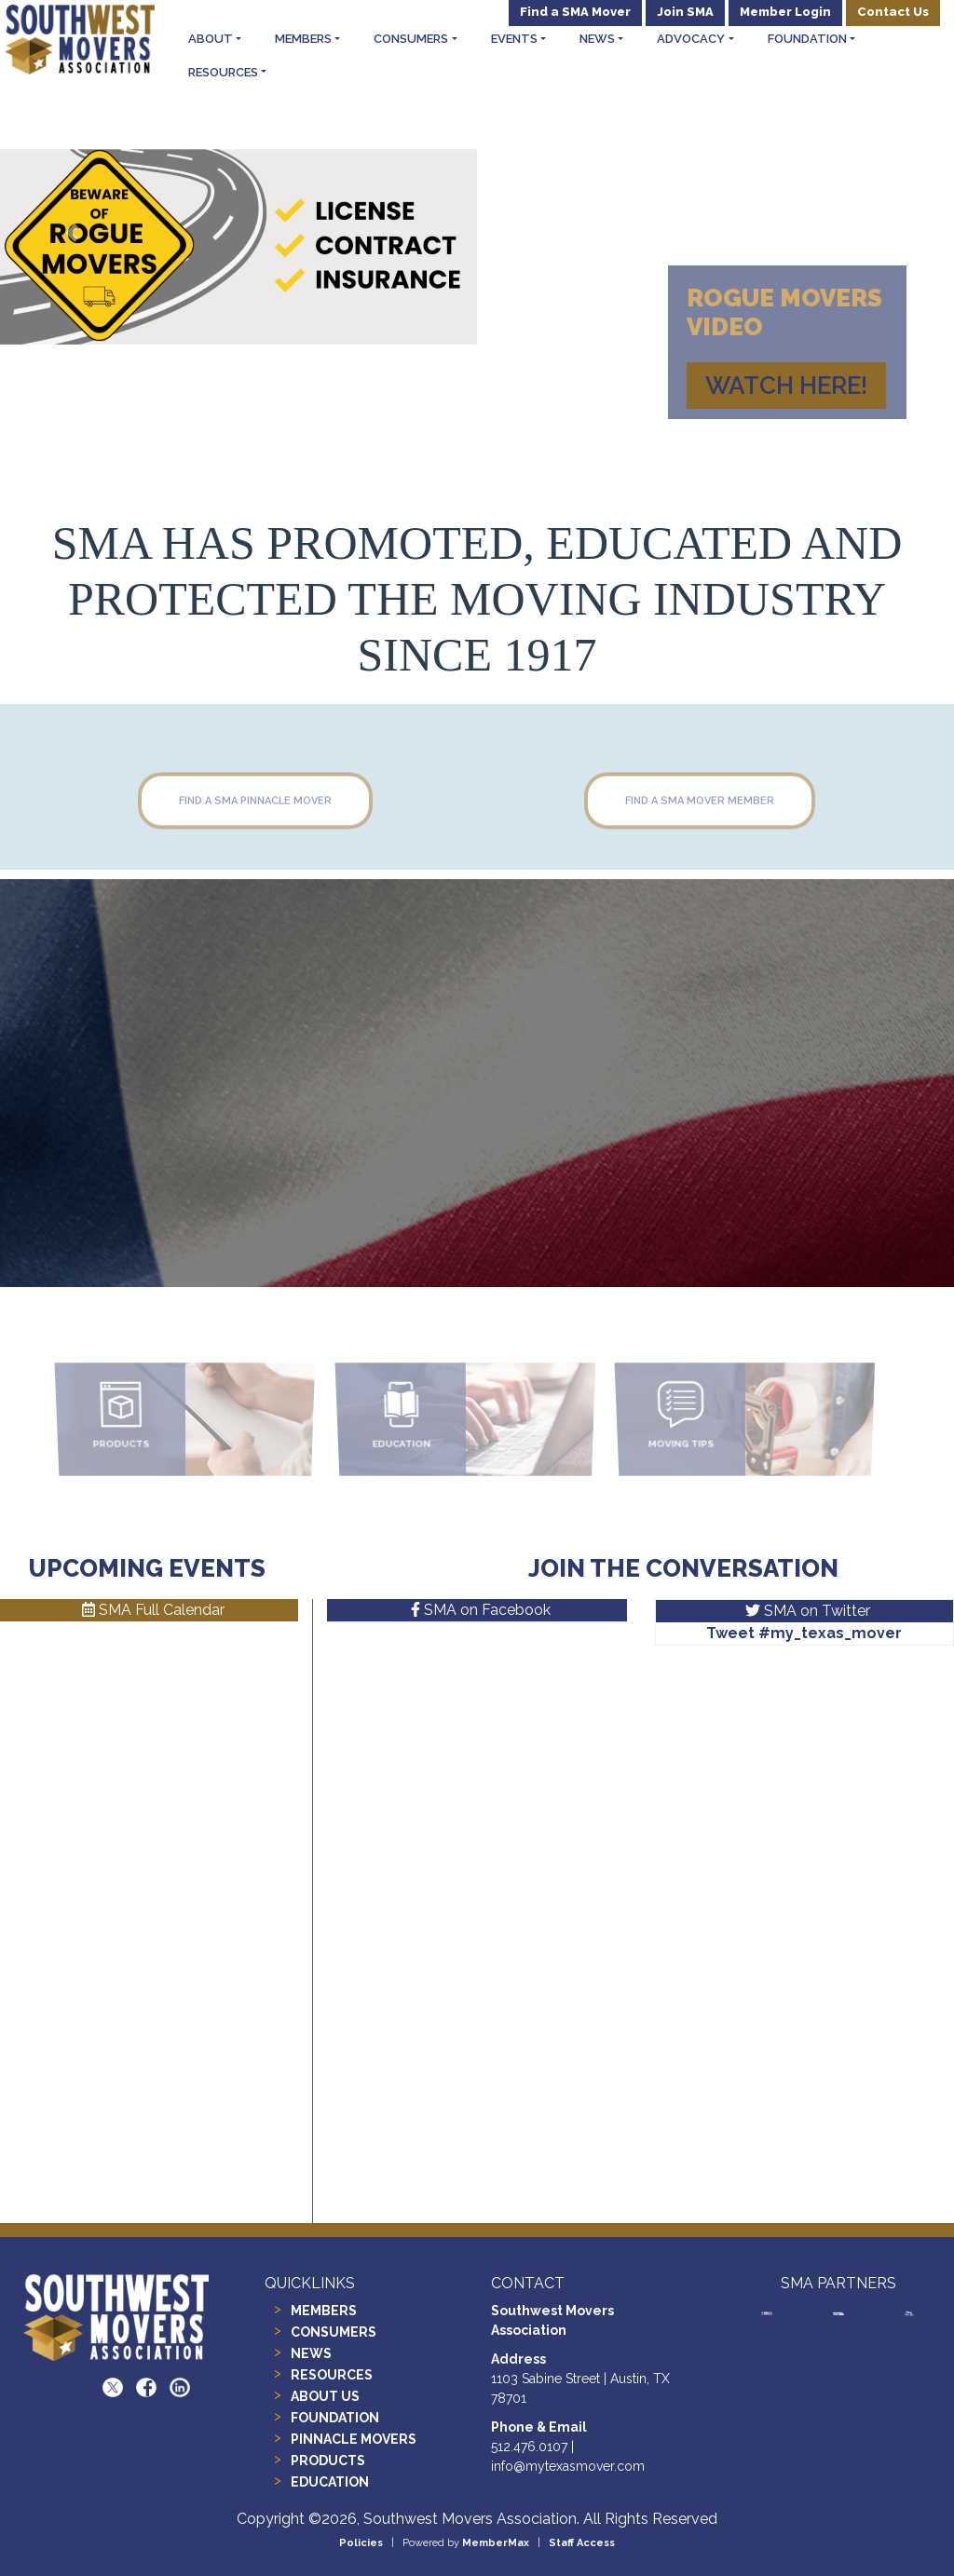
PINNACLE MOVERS (353, 2439)
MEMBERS (324, 2310)
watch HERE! (786, 386)
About (210, 39)
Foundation (807, 39)
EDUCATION (330, 2481)
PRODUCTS (328, 2460)
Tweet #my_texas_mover (804, 1633)
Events (514, 39)
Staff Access (582, 2543)
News (597, 39)
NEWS (311, 2353)
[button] (71, 233)
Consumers (411, 39)
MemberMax (495, 2543)
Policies (361, 2543)
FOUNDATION (335, 2417)
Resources (223, 72)
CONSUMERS (333, 2332)
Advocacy (691, 39)
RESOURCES (332, 2374)
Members (303, 39)
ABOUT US (325, 2396)
